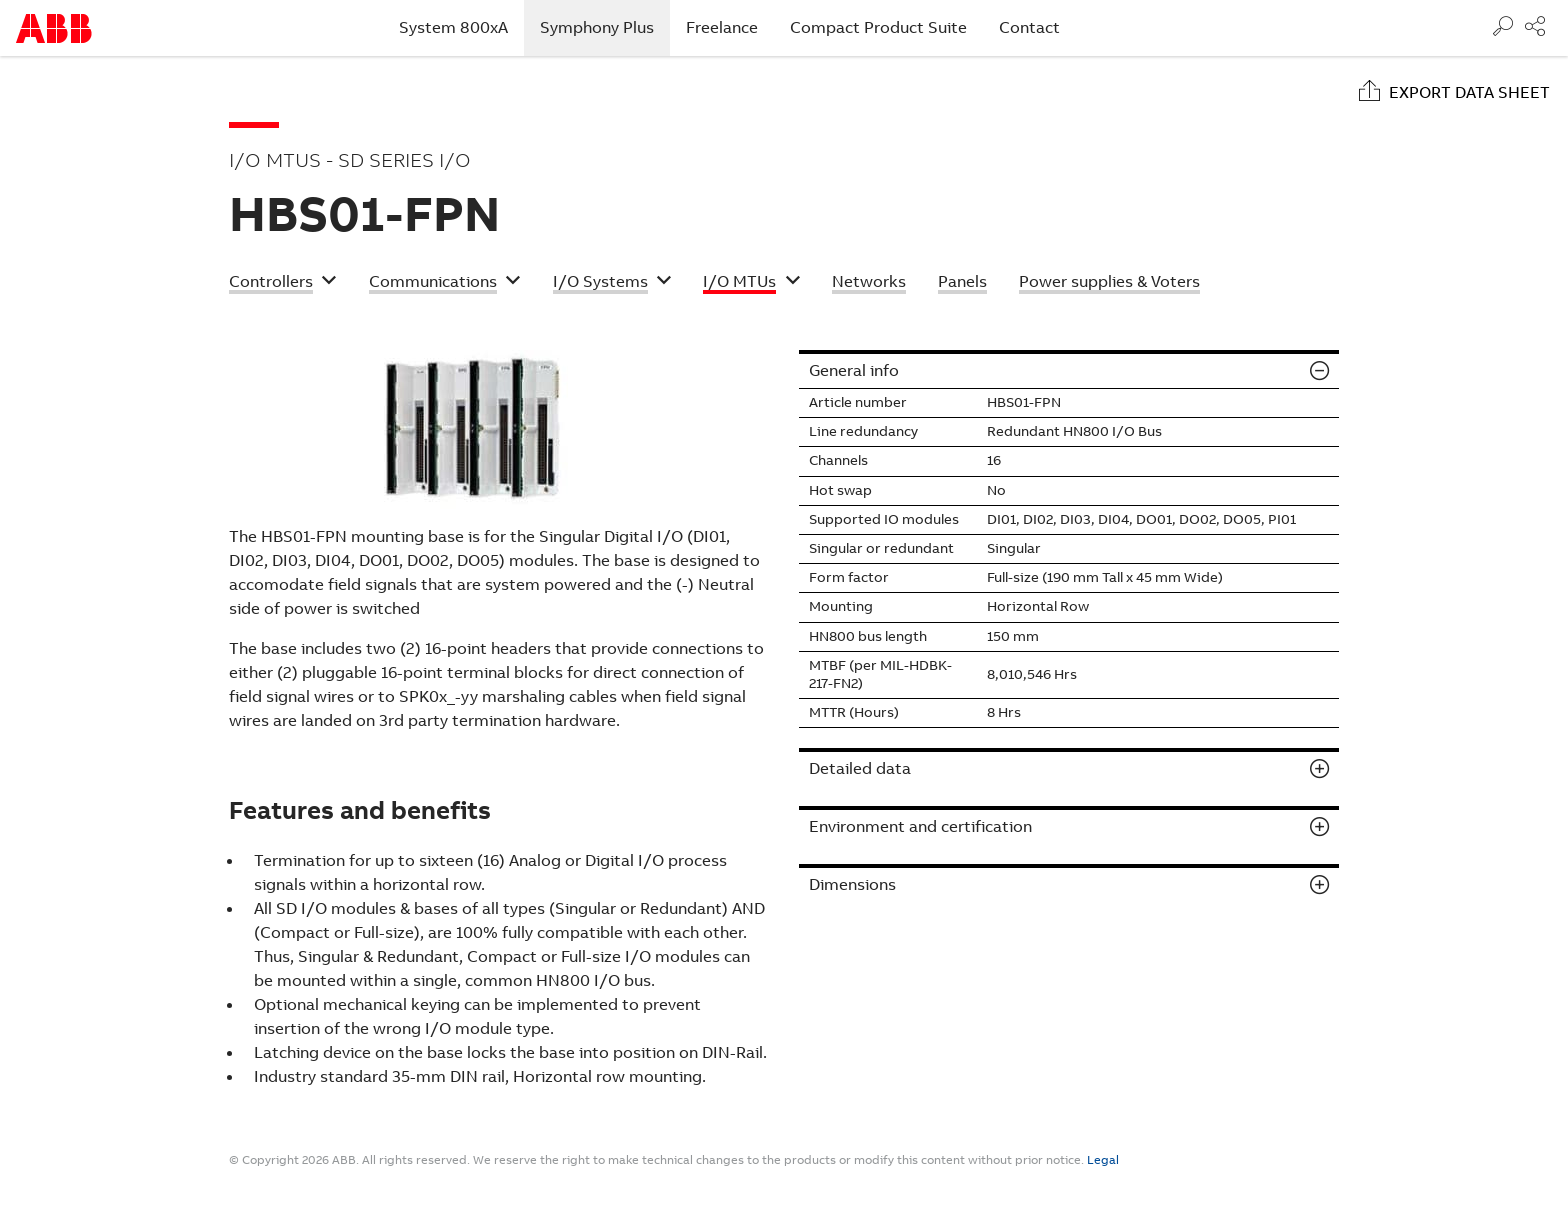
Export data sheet (1469, 92)
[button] (283, 284)
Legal (1103, 1160)
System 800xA (453, 27)
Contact (1029, 27)
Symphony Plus (605, 27)
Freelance (722, 27)
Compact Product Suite (878, 27)
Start (54, 28)
